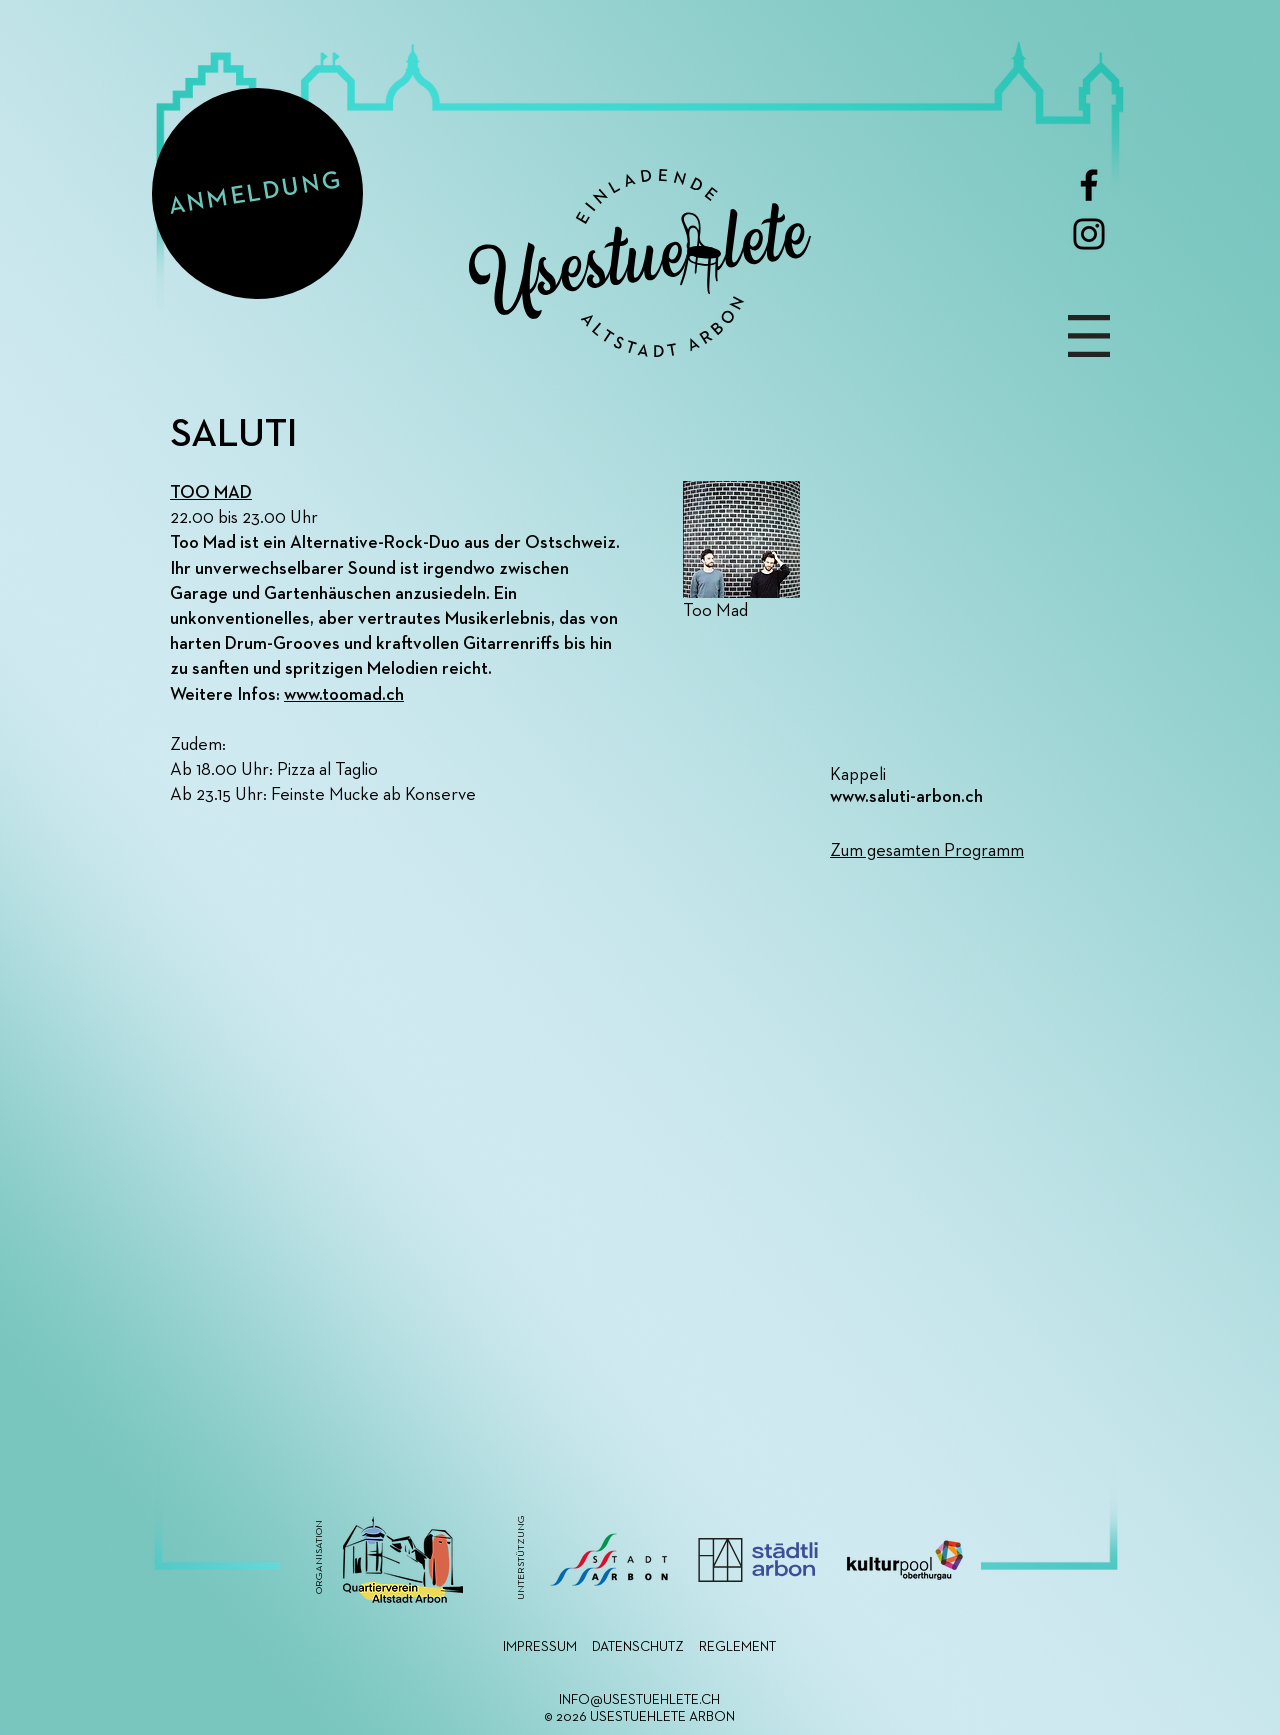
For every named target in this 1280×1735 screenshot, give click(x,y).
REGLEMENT (737, 1647)
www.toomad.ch (344, 695)
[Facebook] (1089, 185)
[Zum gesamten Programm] (974, 851)
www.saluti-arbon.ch (906, 797)
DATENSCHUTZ (638, 1647)
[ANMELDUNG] (257, 193)
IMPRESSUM (540, 1647)
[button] (1089, 336)
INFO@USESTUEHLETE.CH (639, 1700)
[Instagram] (1089, 234)
